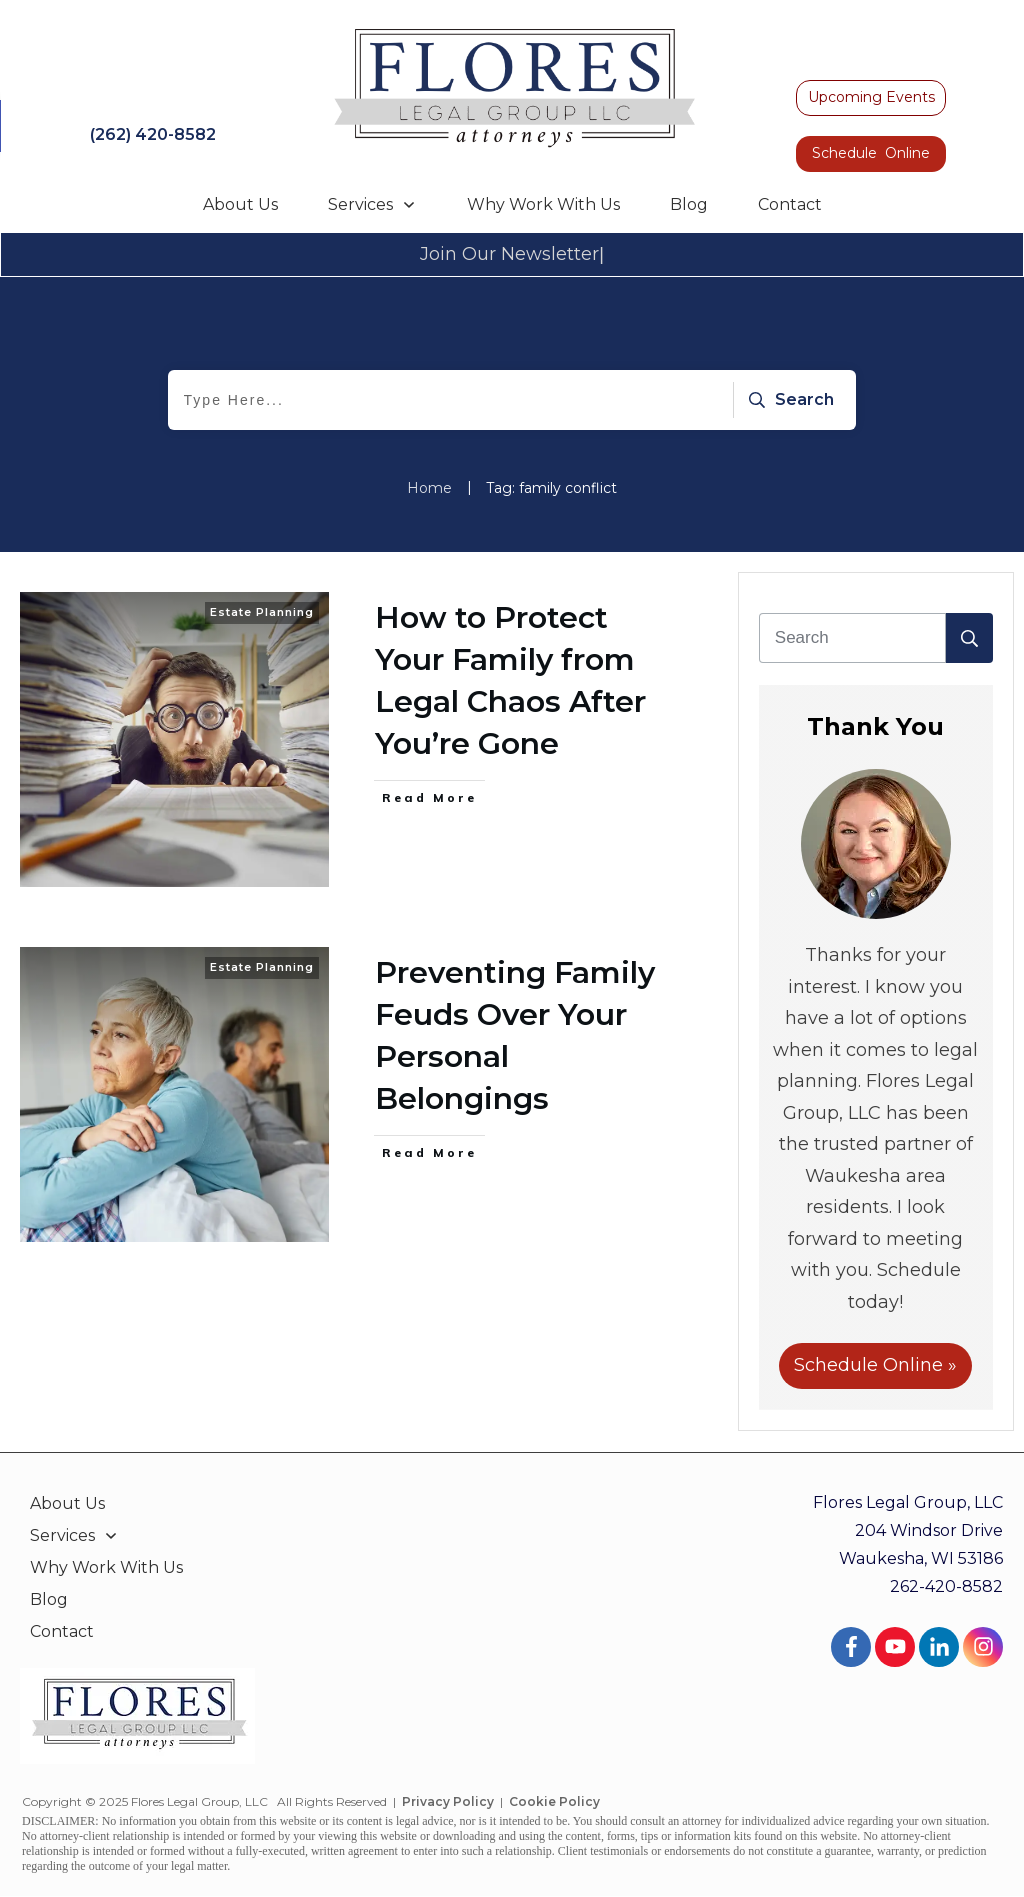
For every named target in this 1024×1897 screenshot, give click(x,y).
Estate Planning (262, 612)
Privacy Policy (448, 1801)
